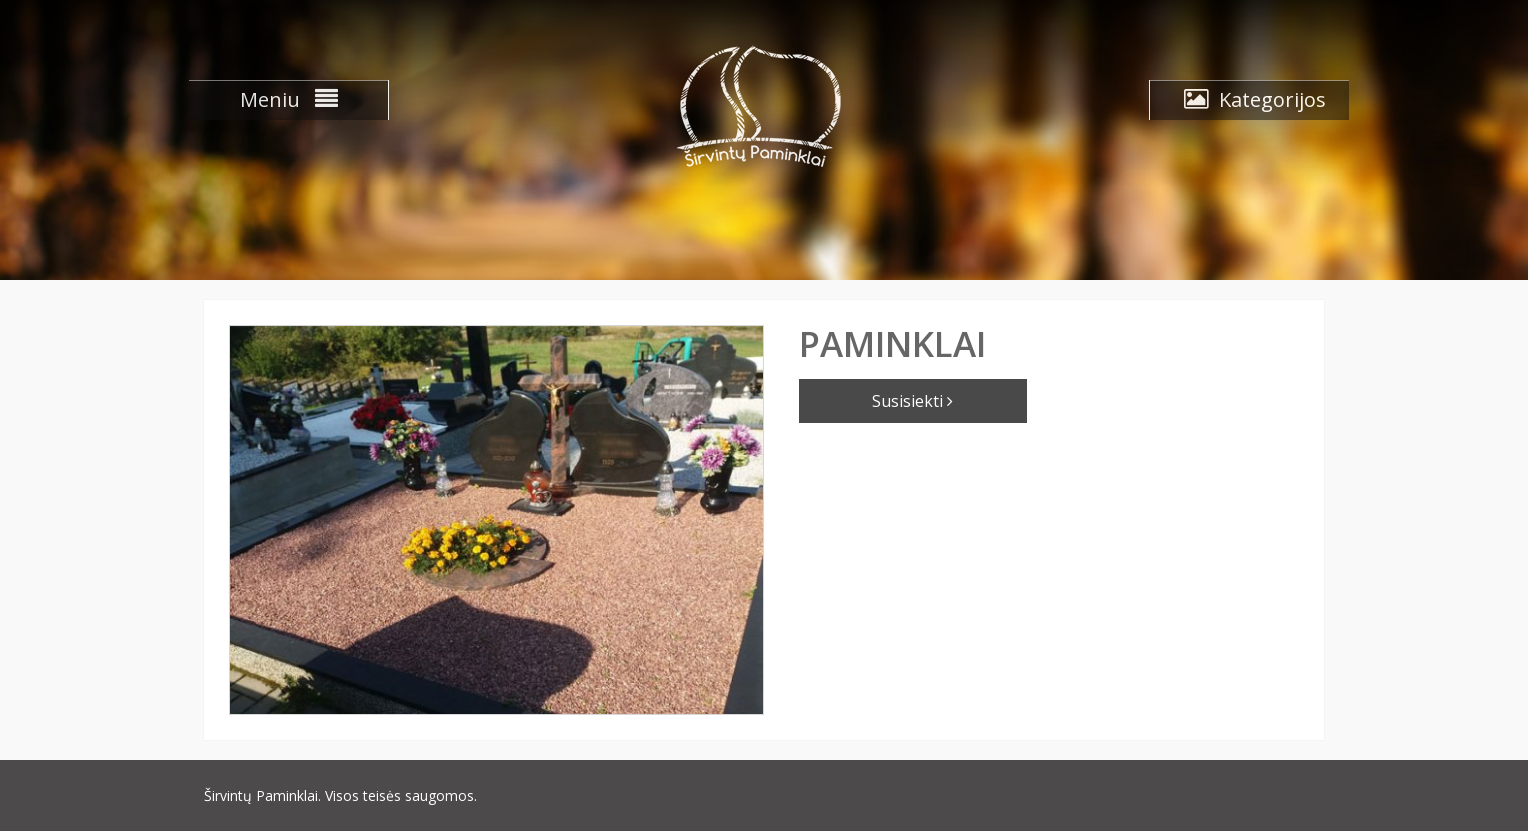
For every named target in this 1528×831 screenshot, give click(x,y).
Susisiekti (912, 401)
